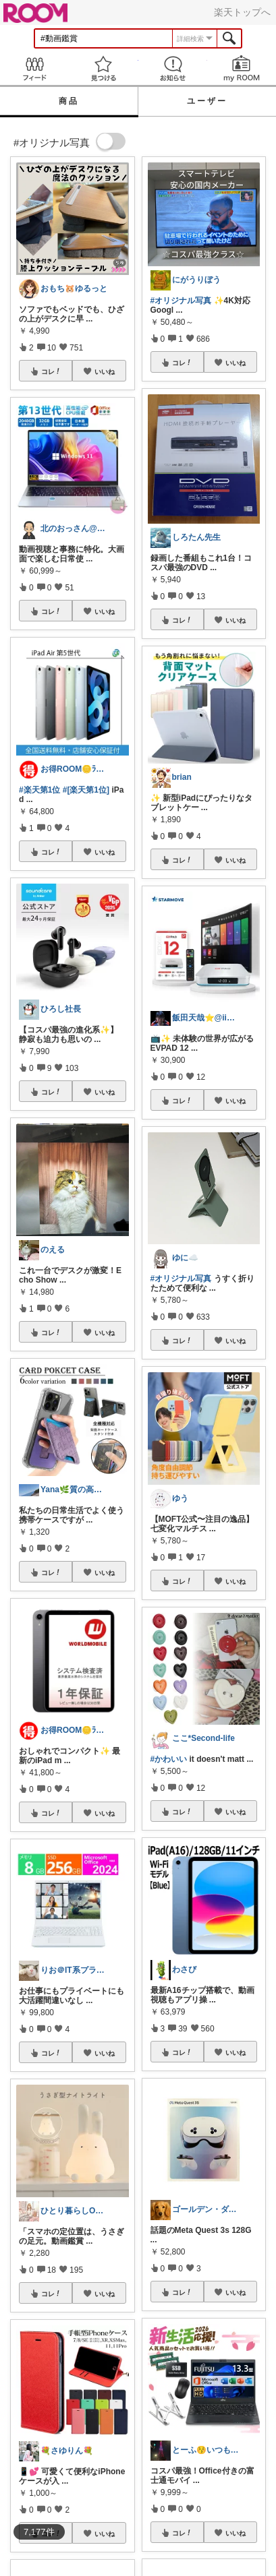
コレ (51, 371)
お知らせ (172, 68)
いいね (104, 371)
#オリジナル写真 (181, 300)
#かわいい (169, 1759)
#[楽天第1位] (86, 790)
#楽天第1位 (39, 790)
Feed (34, 68)
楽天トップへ (242, 12)
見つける (103, 68)
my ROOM (241, 68)
